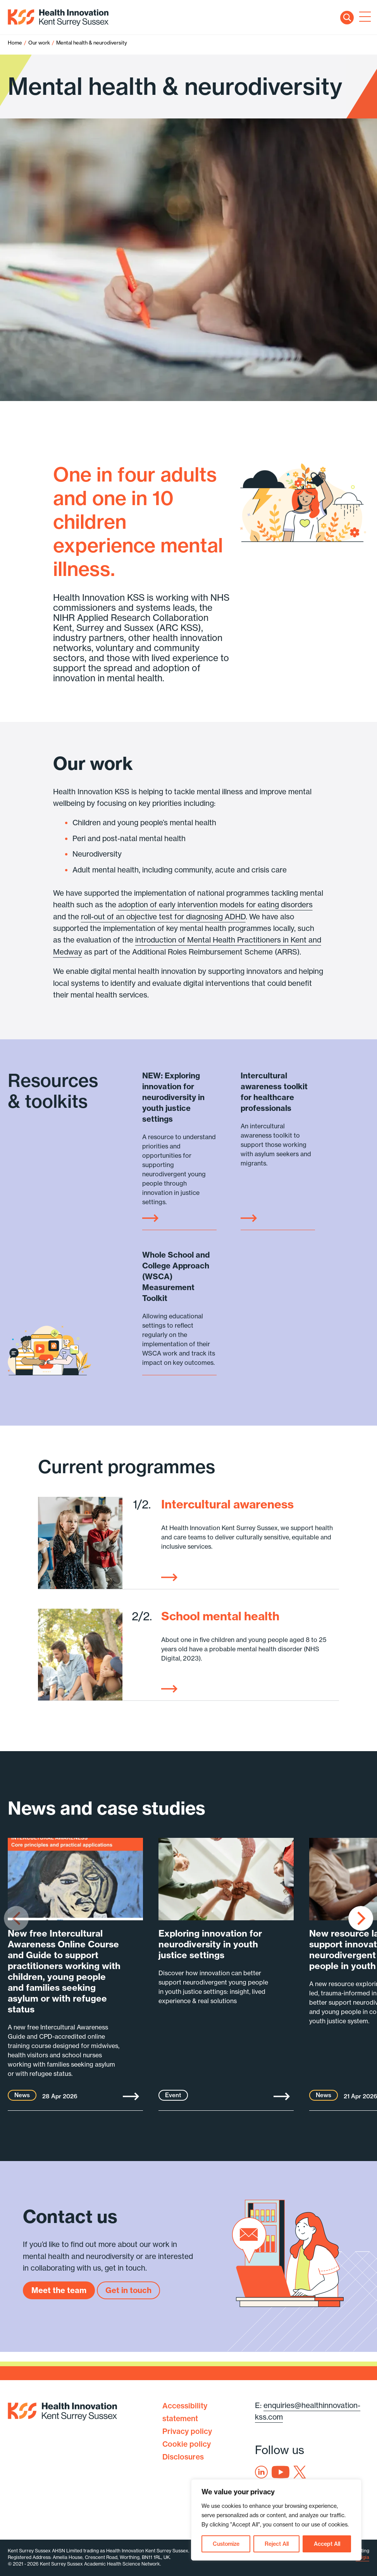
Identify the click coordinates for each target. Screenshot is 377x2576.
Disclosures (183, 2456)
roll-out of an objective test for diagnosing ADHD (163, 916)
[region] (276, 2520)
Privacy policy (187, 2431)
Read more (169, 1577)
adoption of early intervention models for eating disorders (215, 904)
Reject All (277, 2543)
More (131, 2096)
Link (150, 1218)
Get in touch (128, 2290)
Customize (226, 2543)
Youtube (280, 2472)
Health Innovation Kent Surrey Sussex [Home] (58, 17)
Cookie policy (186, 2444)
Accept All (327, 2543)
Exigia (362, 2557)
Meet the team (58, 2290)
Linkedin (261, 2472)
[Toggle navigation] (363, 17)
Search (347, 17)
